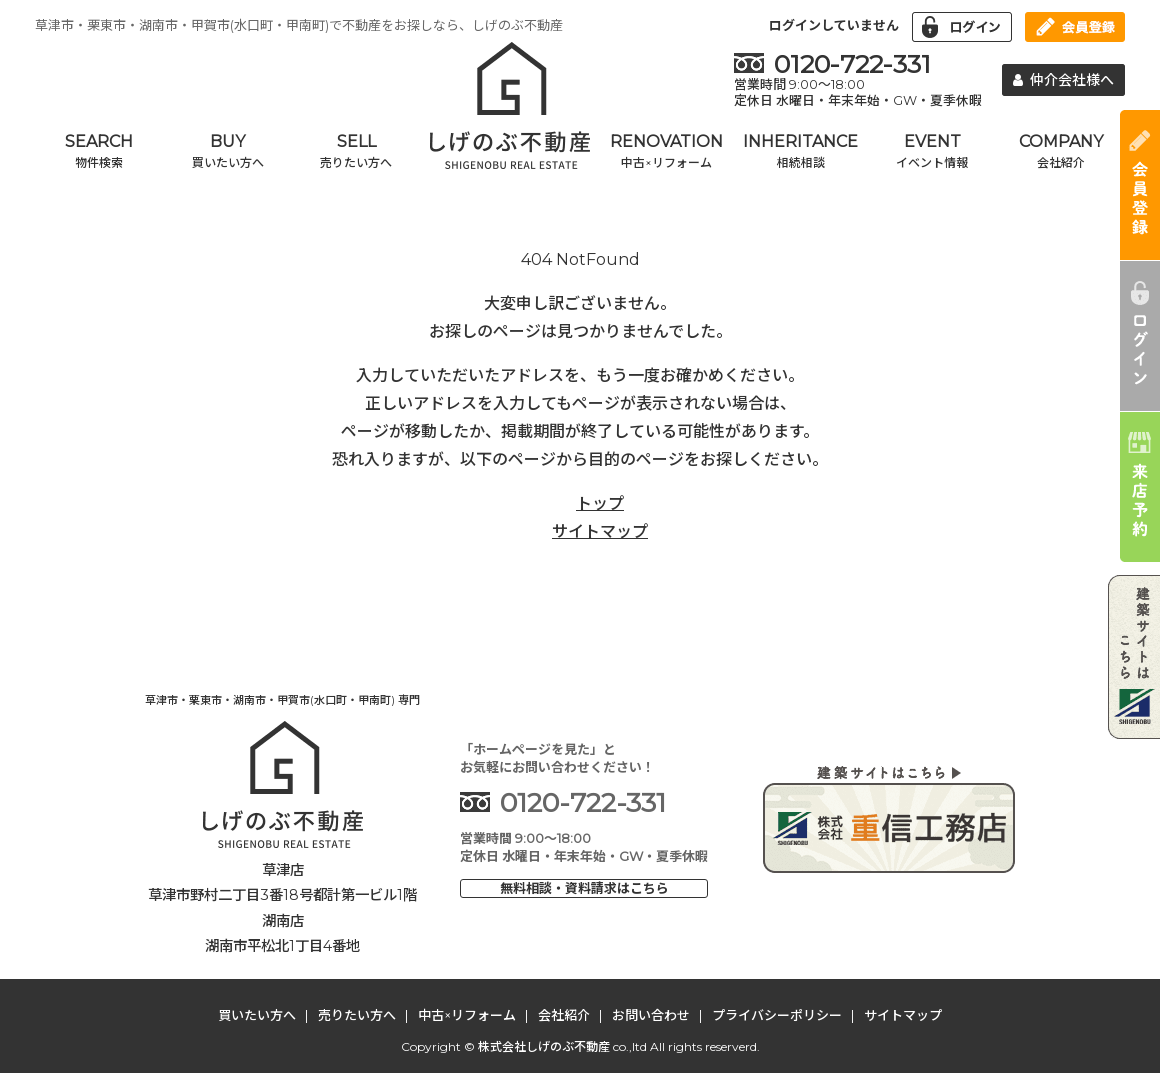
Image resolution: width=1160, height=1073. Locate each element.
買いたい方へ (257, 1015)
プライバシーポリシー (777, 1015)
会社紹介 (564, 1015)
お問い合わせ (651, 1015)
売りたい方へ (357, 1015)
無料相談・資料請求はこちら (584, 888)
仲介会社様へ (1064, 80)
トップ (600, 503)
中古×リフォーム (467, 1015)
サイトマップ (600, 531)
